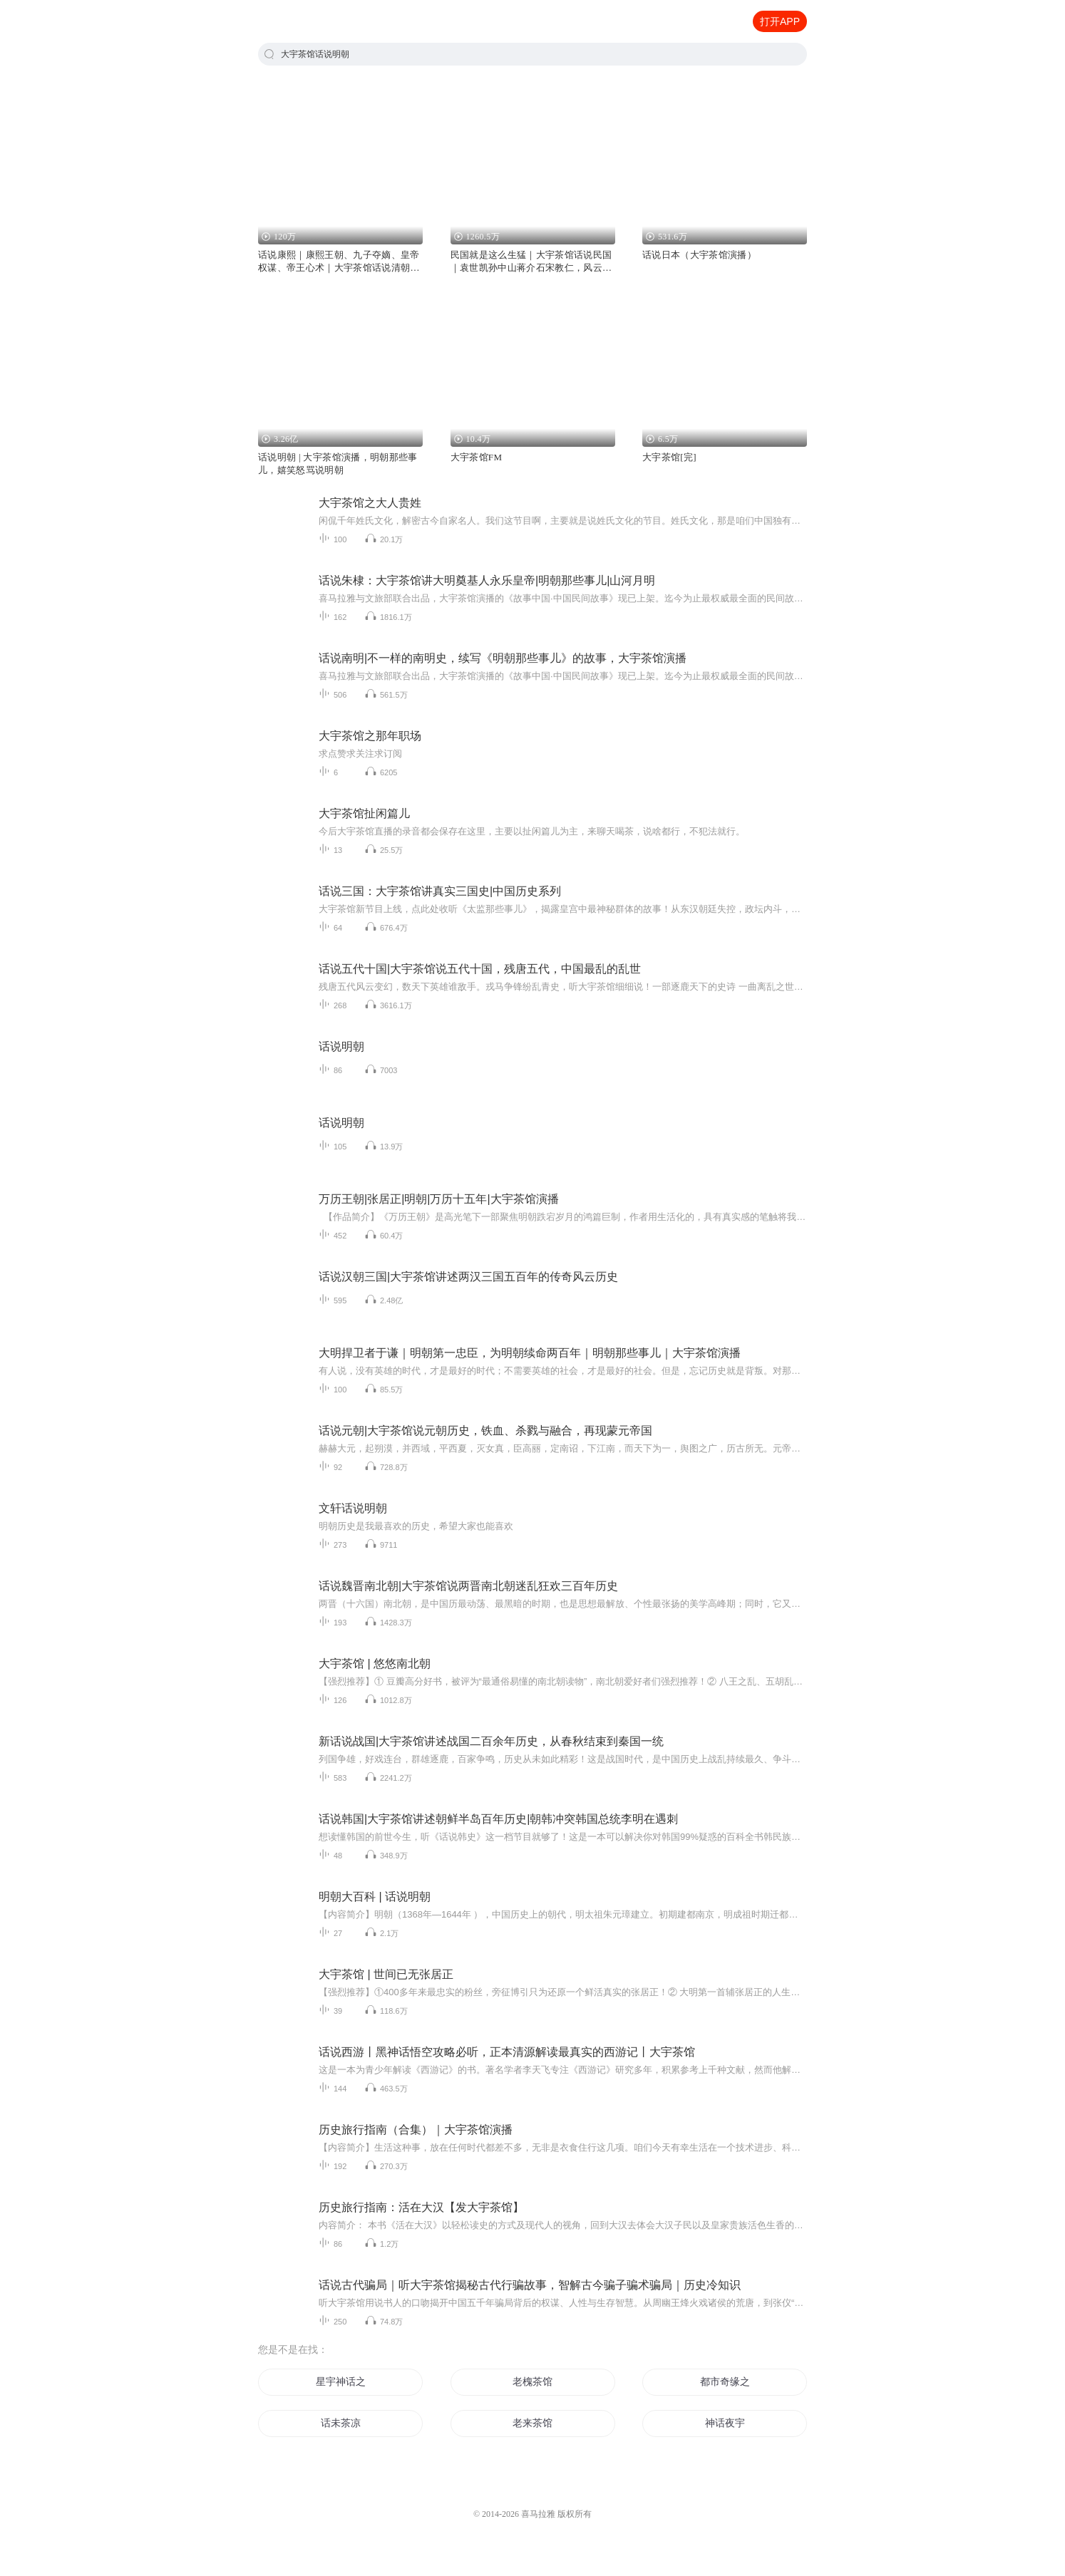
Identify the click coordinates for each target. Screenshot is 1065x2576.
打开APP (780, 21)
